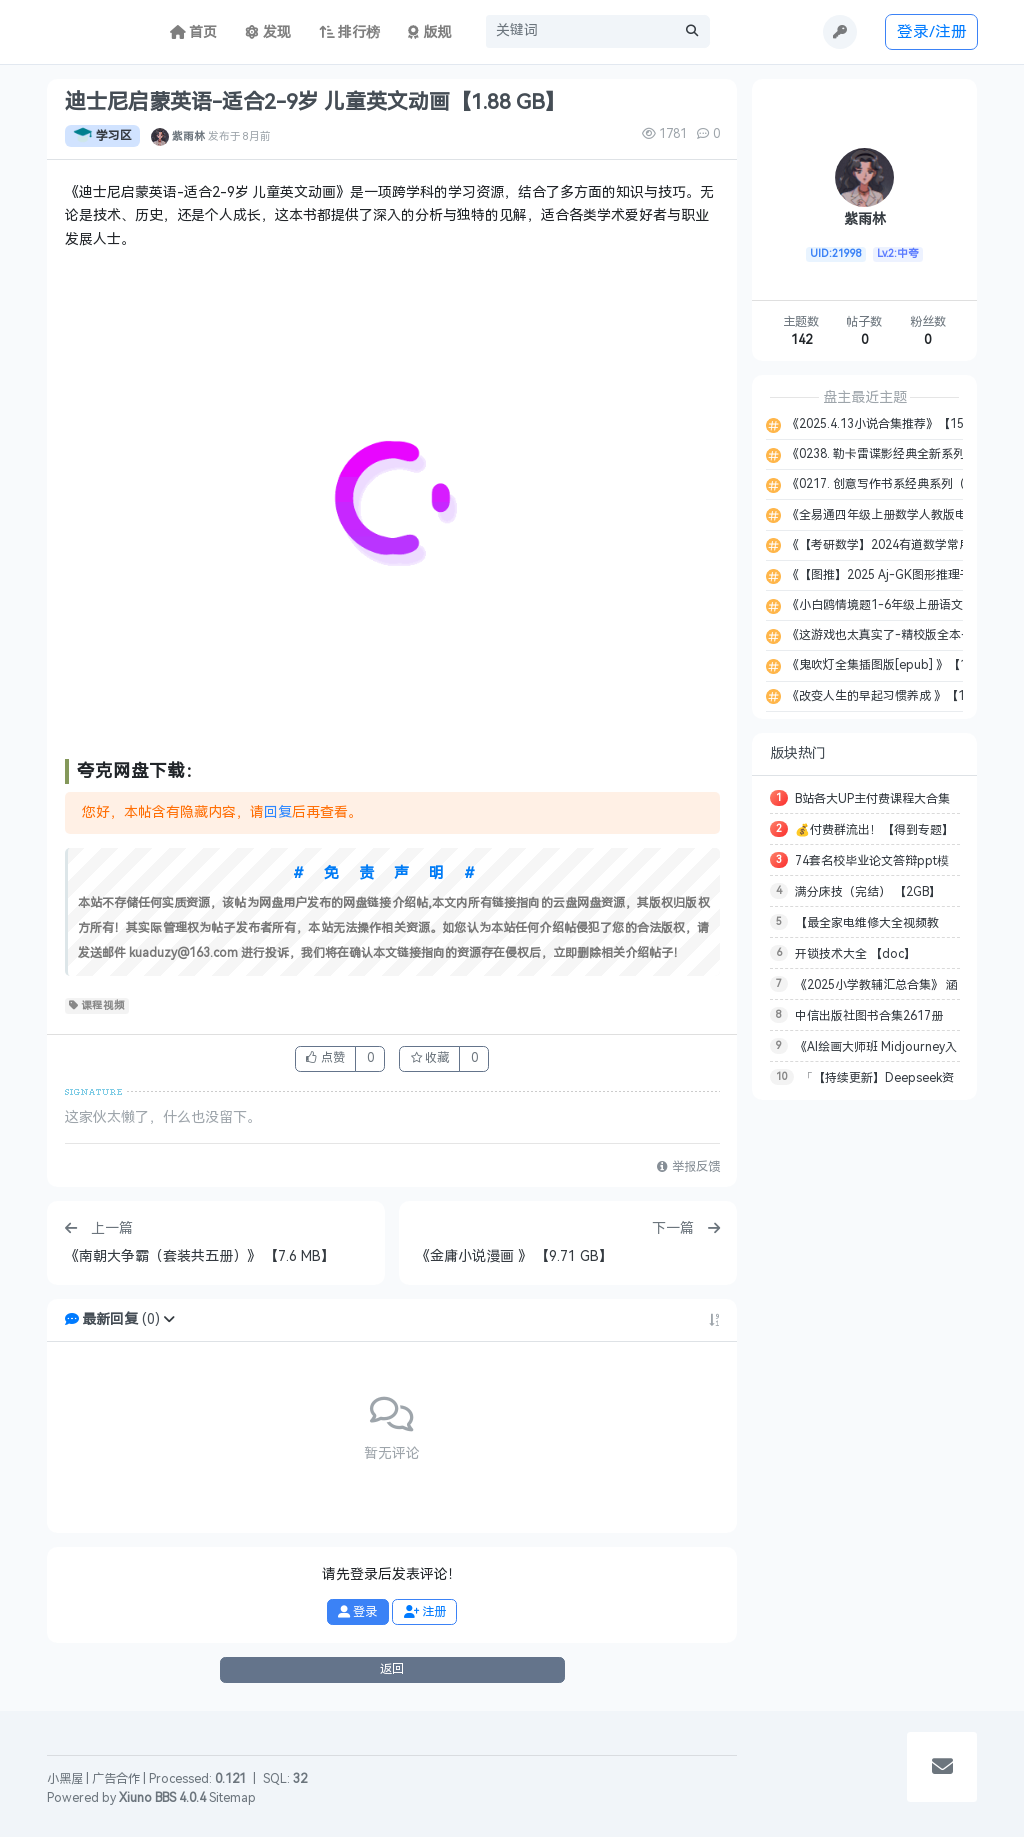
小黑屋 (65, 1779)
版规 (429, 32)
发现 (268, 32)
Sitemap (232, 1798)
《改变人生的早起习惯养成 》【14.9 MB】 (899, 696)
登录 (357, 1612)
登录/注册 (932, 31)
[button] (169, 1319)
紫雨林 (188, 136)
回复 (278, 812)
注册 (425, 1612)
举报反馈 (688, 1167)
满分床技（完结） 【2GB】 (868, 892)
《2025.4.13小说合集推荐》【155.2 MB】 (898, 424)
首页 (194, 32)
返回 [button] (392, 1669)
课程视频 (97, 1006)
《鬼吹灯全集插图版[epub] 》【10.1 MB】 (900, 665)
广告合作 (116, 1779)
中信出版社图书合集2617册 (869, 1016)
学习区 (102, 136)
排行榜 (350, 32)
